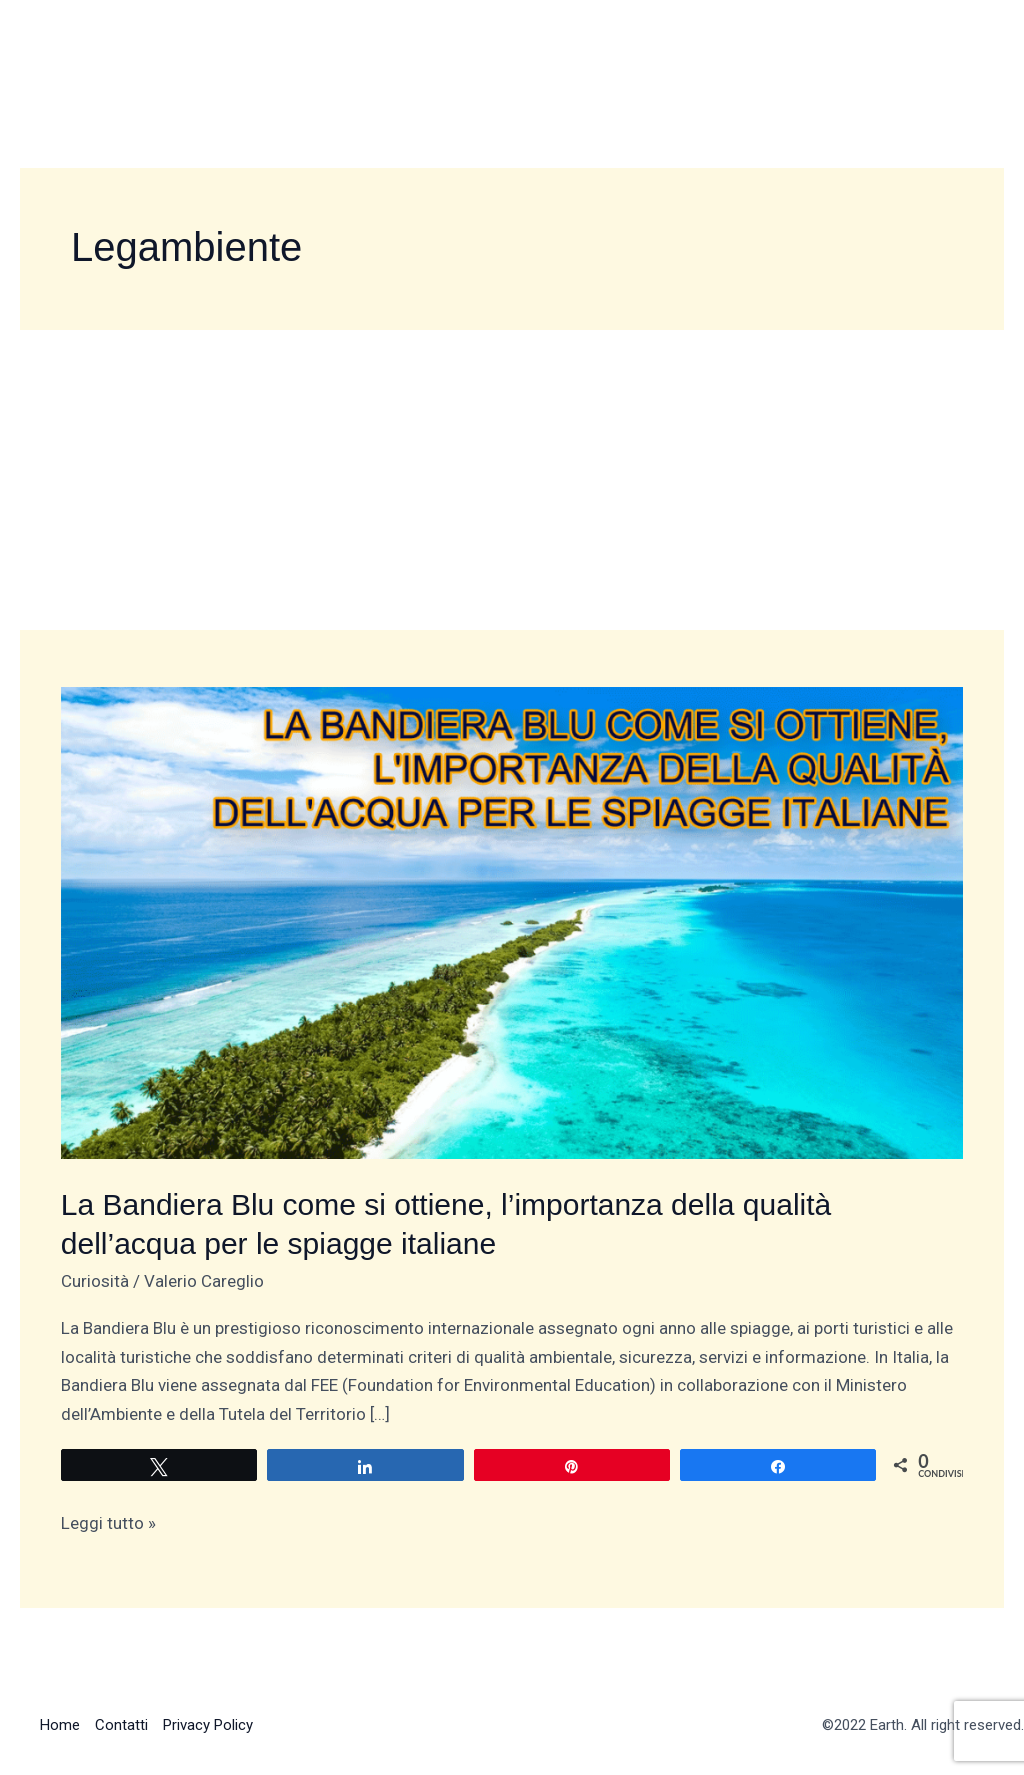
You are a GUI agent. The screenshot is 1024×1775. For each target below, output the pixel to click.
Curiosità (95, 1281)
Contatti (121, 1725)
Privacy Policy (208, 1725)
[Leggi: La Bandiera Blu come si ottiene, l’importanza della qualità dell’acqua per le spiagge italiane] (512, 921)
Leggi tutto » (108, 1521)
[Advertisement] (512, 480)
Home (60, 1725)
